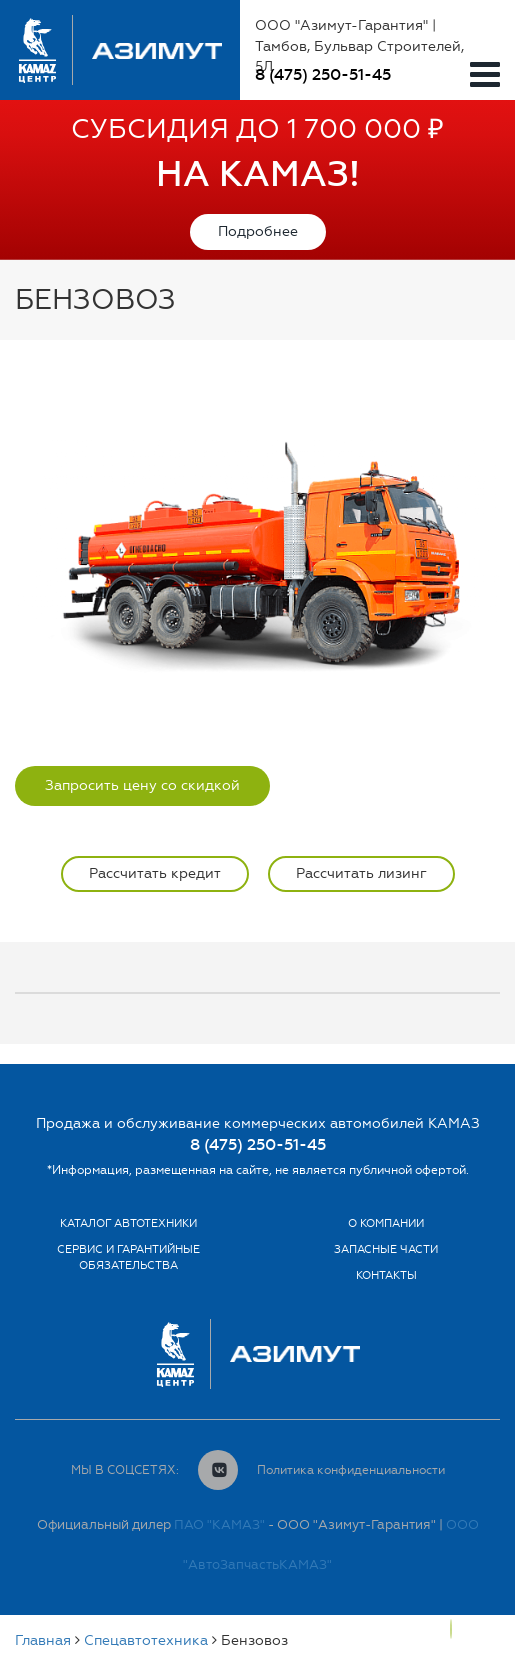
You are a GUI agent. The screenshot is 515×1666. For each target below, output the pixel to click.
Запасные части (386, 1249)
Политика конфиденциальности (351, 1470)
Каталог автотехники (128, 1223)
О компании (386, 1223)
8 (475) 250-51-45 (323, 74)
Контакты (386, 1275)
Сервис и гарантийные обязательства (128, 1257)
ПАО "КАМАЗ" (219, 1524)
